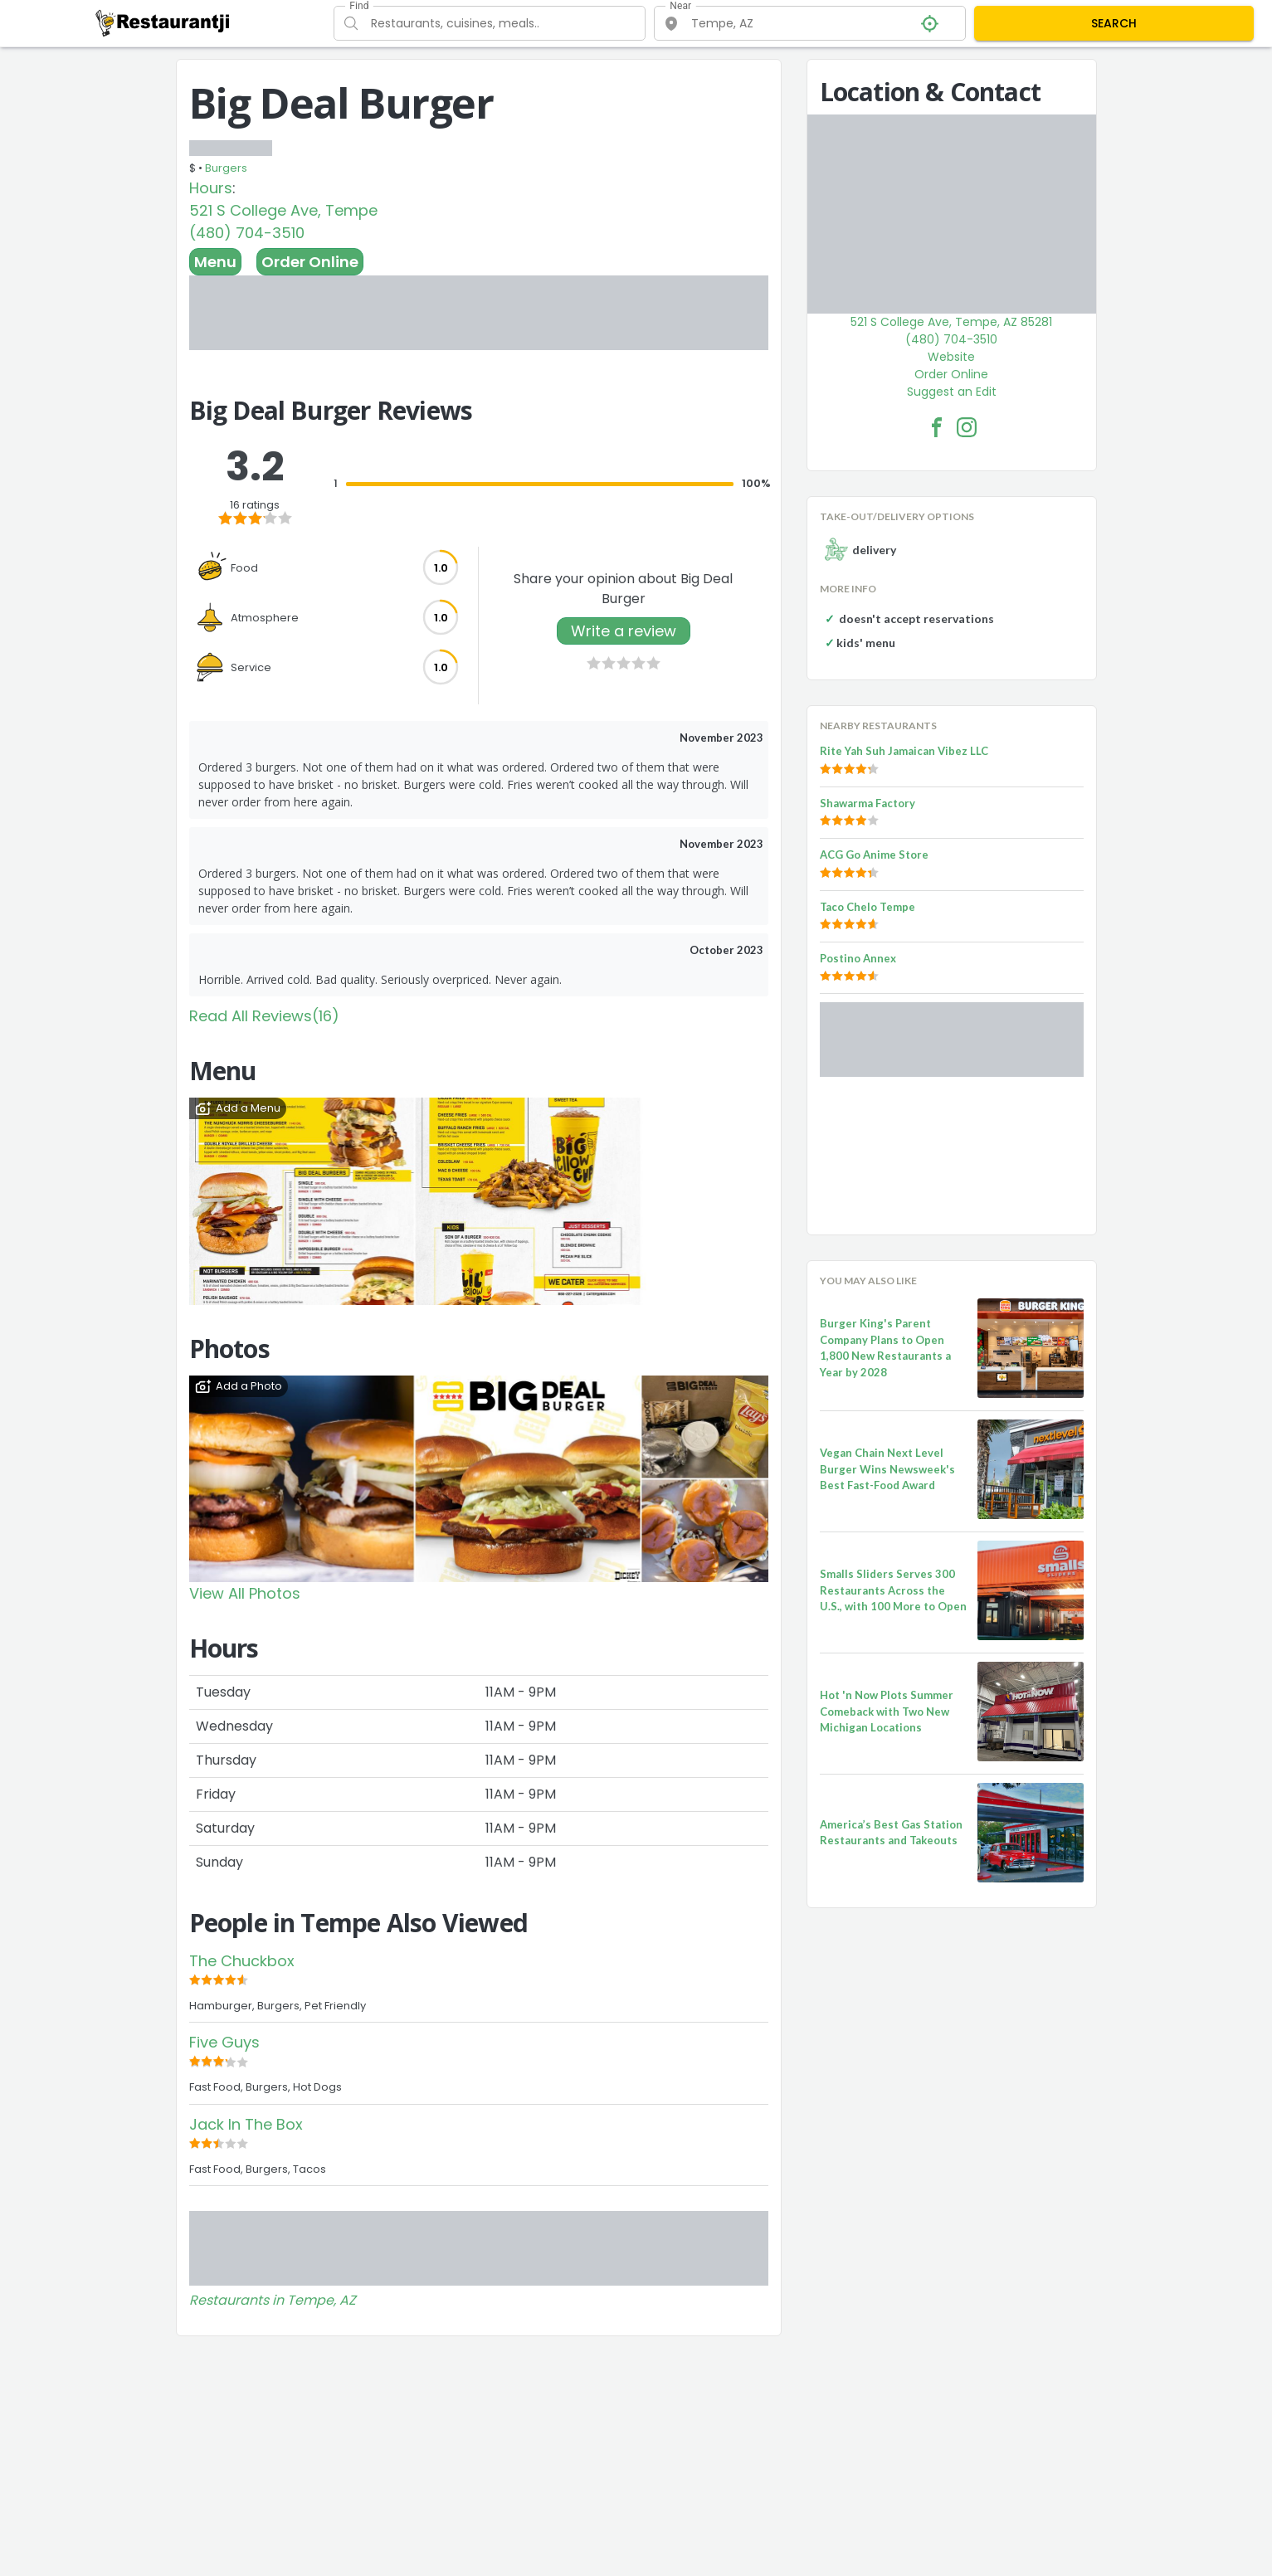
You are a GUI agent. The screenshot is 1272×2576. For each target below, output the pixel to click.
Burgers (226, 168)
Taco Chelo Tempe (867, 906)
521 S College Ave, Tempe (283, 210)
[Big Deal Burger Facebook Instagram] (967, 427)
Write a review (623, 631)
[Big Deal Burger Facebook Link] (937, 427)
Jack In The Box (246, 2124)
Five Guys (224, 2042)
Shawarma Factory (867, 803)
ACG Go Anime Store (874, 854)
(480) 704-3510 (247, 232)
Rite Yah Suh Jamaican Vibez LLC (904, 750)
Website (951, 356)
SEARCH (1114, 23)
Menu (215, 261)
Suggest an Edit (952, 391)
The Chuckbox (242, 1960)
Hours (210, 188)
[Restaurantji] (163, 22)
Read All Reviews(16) (264, 1016)
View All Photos (244, 1593)
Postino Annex (858, 958)
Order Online (309, 261)
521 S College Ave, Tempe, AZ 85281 (951, 322)
